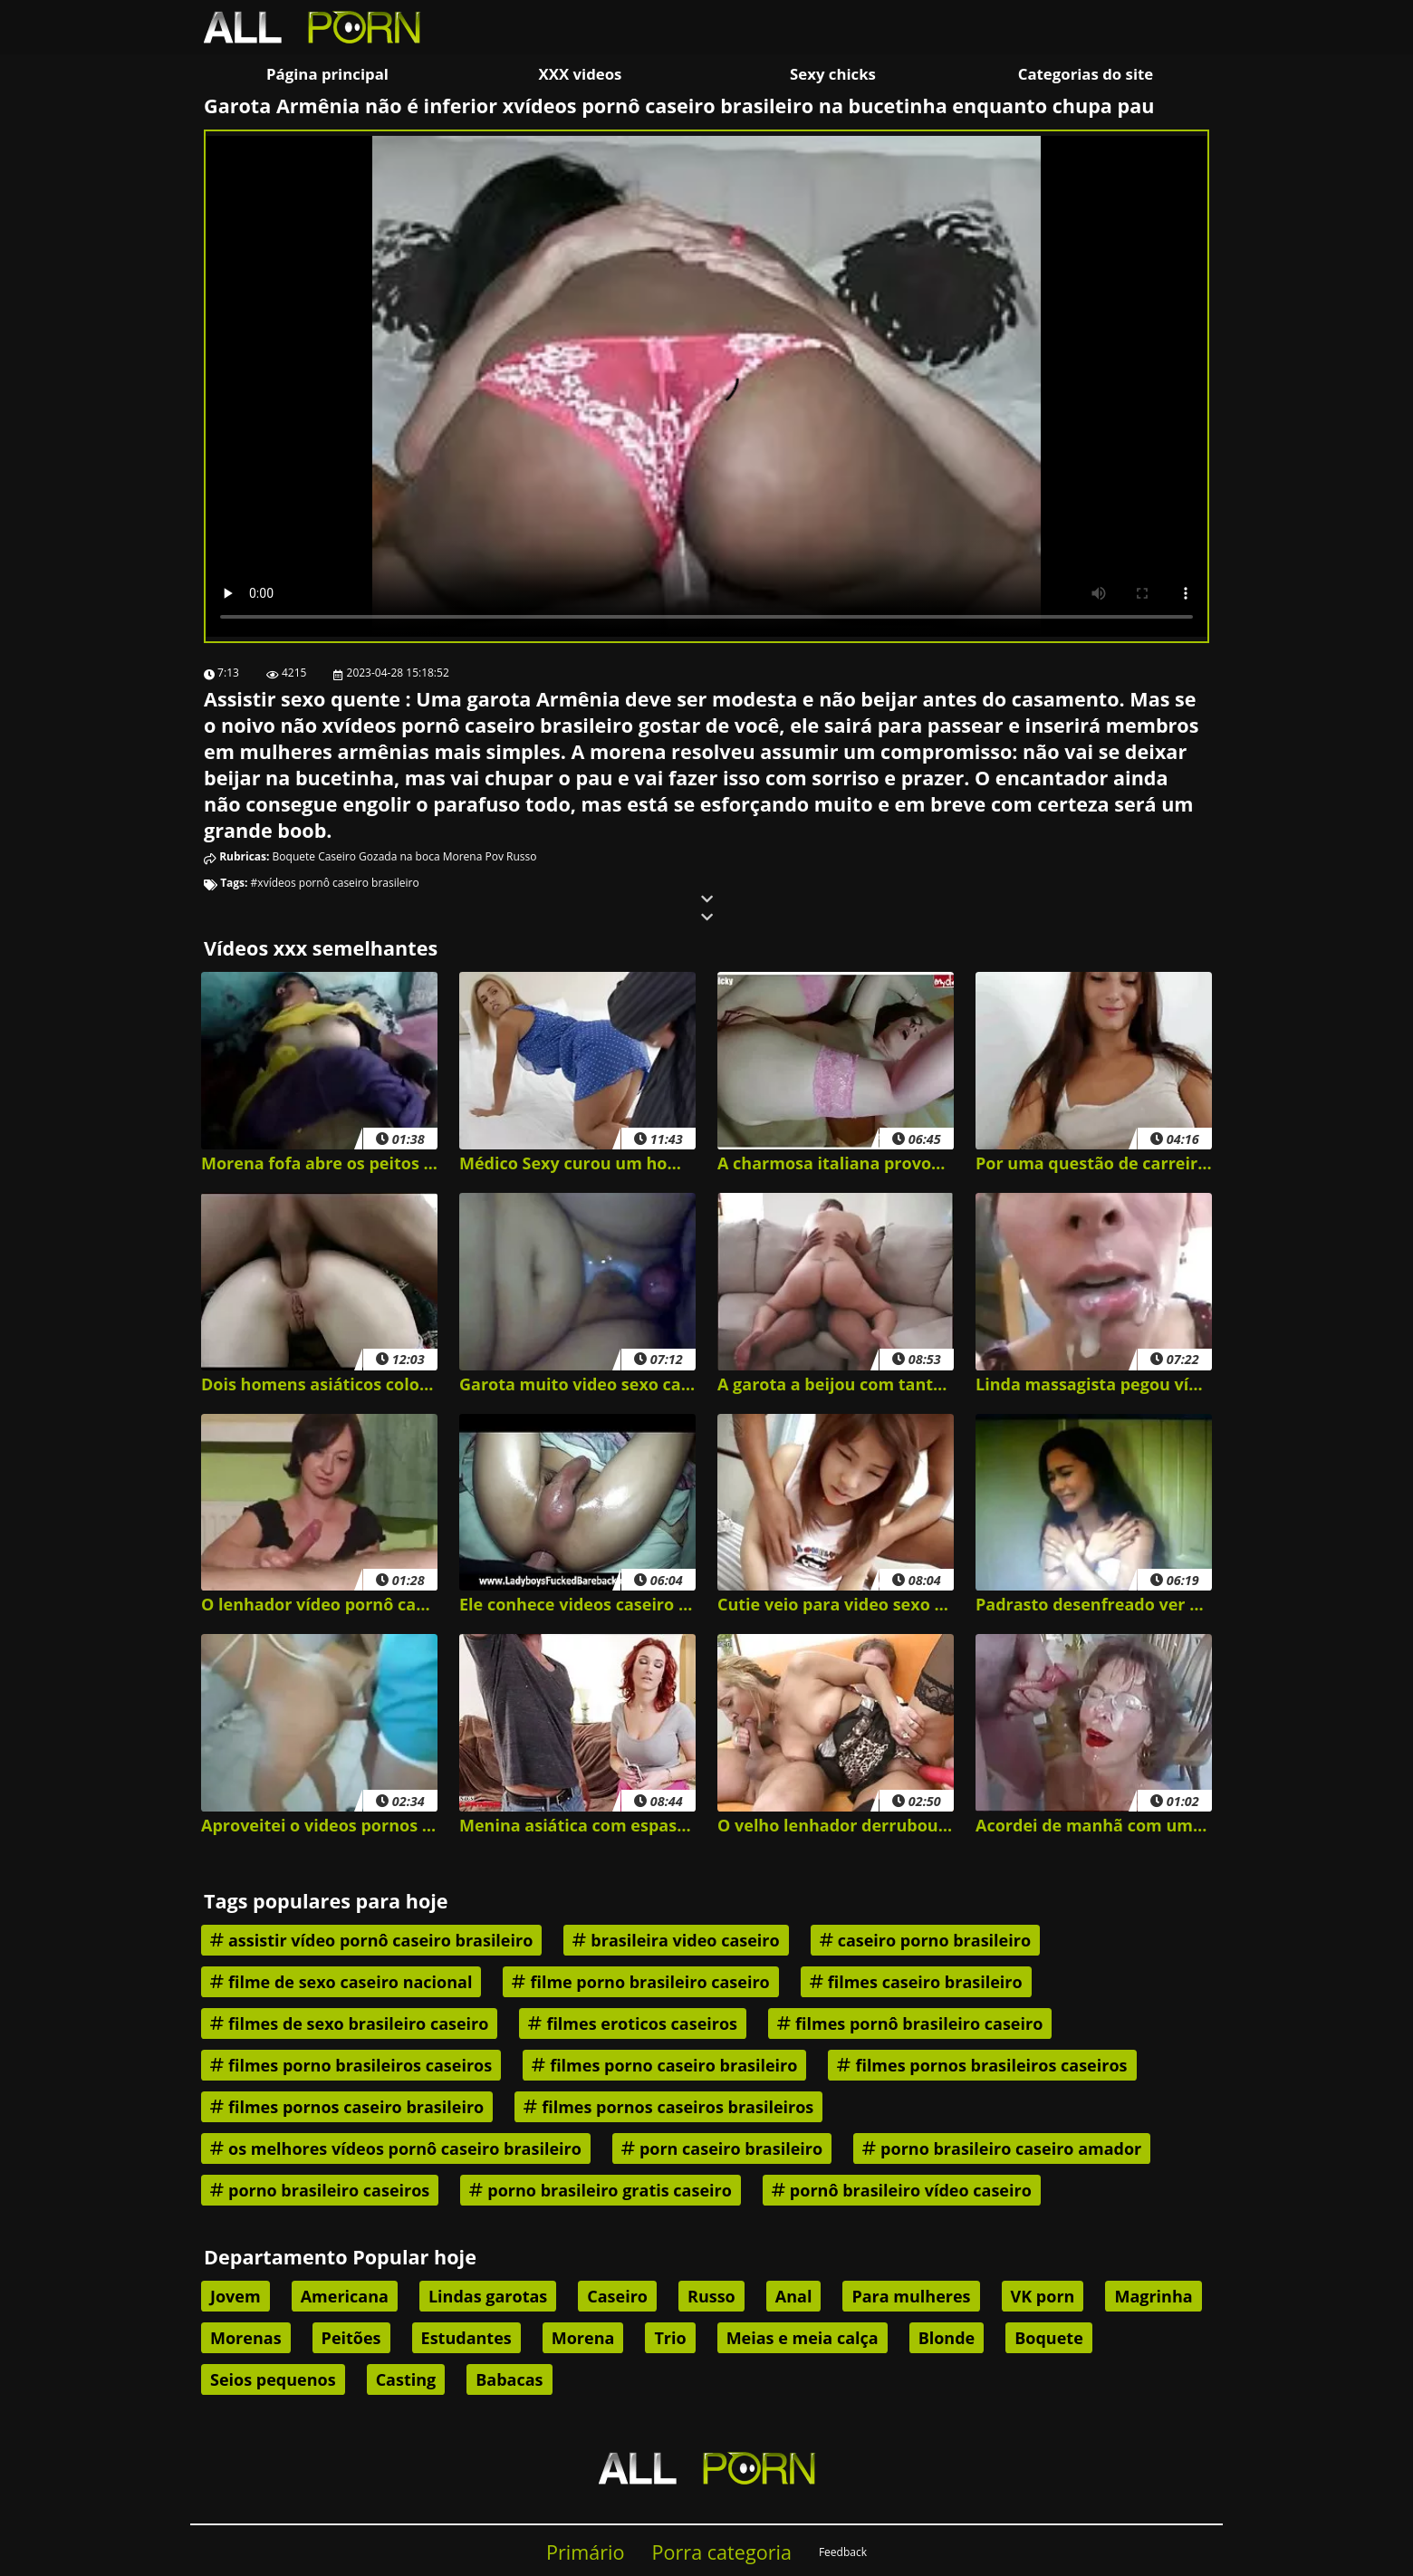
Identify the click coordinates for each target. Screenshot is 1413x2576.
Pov (494, 856)
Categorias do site (1086, 73)
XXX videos (580, 73)
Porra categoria (722, 2552)
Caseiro (337, 856)
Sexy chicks (833, 73)
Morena (463, 856)
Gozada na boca (399, 856)
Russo (521, 856)
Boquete (294, 856)
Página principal (327, 73)
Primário (585, 2552)
